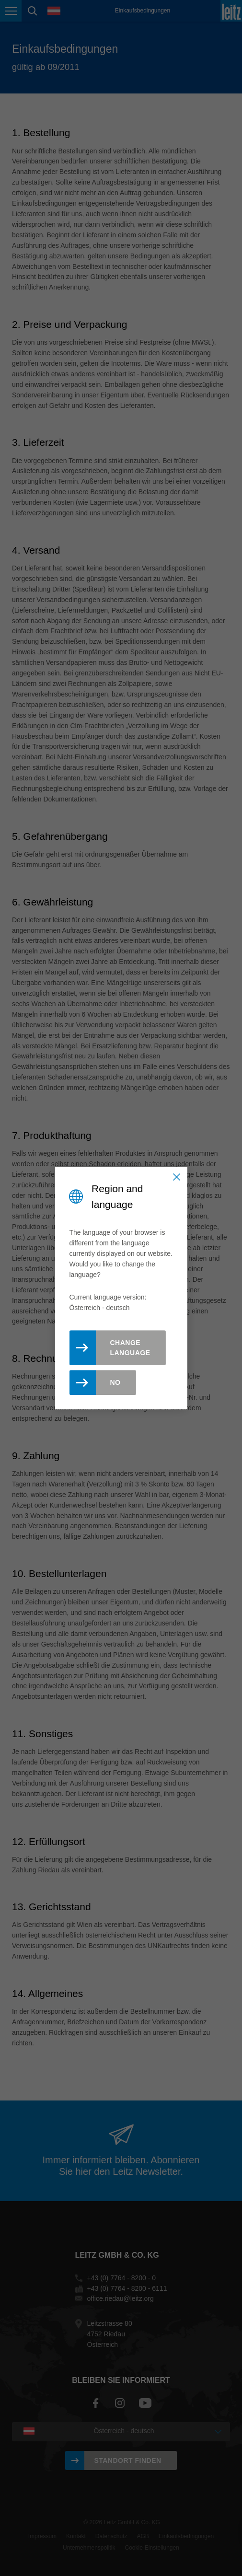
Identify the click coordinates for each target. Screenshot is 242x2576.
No (115, 1382)
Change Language (130, 1348)
